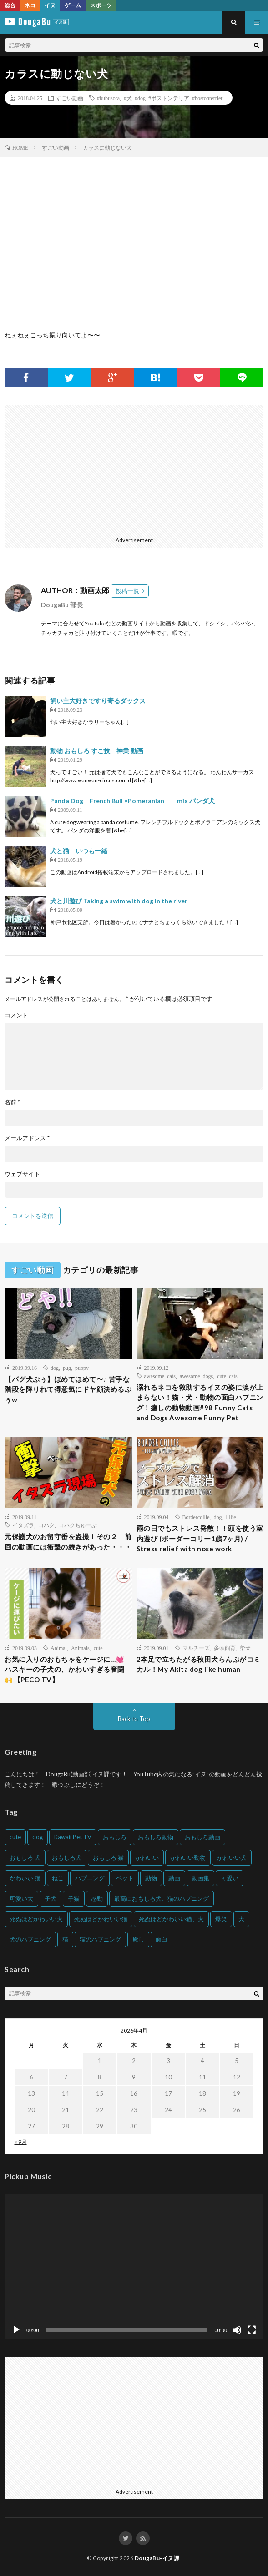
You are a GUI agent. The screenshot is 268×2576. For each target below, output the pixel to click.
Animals (80, 1647)
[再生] (16, 2329)
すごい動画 (69, 98)
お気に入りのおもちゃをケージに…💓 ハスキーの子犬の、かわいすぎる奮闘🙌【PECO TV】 (65, 1669)
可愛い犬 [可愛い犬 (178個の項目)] (21, 1898)
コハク (46, 1525)
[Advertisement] (132, 468)
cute (98, 1647)
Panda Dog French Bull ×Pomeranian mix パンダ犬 (132, 801)
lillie (231, 1516)
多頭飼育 (225, 1647)
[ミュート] (237, 2329)
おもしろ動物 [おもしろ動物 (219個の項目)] (155, 1837)
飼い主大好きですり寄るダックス (98, 700)
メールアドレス (27, 1138)
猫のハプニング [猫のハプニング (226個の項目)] (100, 1939)
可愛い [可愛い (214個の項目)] (229, 1878)
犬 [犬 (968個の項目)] (241, 1918)
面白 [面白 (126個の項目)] (161, 1939)
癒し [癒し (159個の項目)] (138, 1939)
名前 (12, 1102)
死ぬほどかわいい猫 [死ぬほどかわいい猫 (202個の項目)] (100, 1918)
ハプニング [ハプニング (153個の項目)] (90, 1878)
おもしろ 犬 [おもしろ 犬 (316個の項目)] (25, 1857)
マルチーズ (196, 1647)
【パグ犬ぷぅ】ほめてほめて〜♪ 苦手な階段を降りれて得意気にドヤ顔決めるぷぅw (68, 1389)
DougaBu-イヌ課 (157, 2558)
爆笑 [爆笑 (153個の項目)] (221, 1918)
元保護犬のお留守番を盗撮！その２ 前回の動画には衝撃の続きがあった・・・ (68, 1541)
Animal (59, 1647)
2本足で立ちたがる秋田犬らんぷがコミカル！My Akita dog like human (199, 1664)
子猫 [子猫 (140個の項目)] (74, 1898)
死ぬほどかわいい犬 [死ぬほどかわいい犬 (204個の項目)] (36, 1918)
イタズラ (23, 1525)
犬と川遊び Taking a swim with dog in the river (118, 901)
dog (55, 1367)
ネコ (30, 5)
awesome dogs (196, 1376)
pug (67, 1367)
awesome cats (160, 1376)
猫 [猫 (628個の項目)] (65, 1939)
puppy (82, 1367)
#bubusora (108, 98)
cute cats (227, 1376)
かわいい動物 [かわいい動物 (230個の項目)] (188, 1857)
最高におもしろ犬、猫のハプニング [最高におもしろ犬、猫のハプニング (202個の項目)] (161, 1898)
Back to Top (134, 1718)
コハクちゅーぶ (78, 1525)
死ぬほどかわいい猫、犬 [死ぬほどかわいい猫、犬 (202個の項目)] (171, 1918)
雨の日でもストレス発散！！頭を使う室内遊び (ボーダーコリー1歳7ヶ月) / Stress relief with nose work (200, 1538)
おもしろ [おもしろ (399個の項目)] (114, 1837)
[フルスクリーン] (251, 2329)
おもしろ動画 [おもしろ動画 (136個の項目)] (202, 1837)
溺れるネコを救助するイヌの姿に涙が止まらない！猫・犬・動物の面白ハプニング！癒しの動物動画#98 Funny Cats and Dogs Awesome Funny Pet (200, 1402)
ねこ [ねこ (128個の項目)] (58, 1878)
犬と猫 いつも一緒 (78, 851)
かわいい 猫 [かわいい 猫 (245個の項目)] (25, 1878)
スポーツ (101, 5)
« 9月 (21, 2141)
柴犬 (245, 1647)
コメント (16, 1015)
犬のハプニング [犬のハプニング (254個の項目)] (30, 1939)
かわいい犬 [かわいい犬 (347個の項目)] (232, 1857)
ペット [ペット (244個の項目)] (125, 1878)
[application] (134, 2266)
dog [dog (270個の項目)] (37, 1837)
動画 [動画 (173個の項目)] (174, 1878)
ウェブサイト (22, 1174)
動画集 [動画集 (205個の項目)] (200, 1878)
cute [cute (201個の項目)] (15, 1837)
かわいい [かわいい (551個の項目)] (147, 1857)
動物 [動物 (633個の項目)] (151, 1878)
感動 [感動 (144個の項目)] (97, 1898)
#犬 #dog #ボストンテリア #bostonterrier (173, 98)
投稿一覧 (127, 590)
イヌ (50, 5)
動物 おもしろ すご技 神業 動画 (96, 751)
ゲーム (73, 5)
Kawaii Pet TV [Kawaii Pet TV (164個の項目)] (72, 1837)
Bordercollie (196, 1516)
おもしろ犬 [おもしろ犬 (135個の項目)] (66, 1857)
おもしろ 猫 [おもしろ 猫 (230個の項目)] (108, 1857)
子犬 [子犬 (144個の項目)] (50, 1898)
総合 (10, 5)
